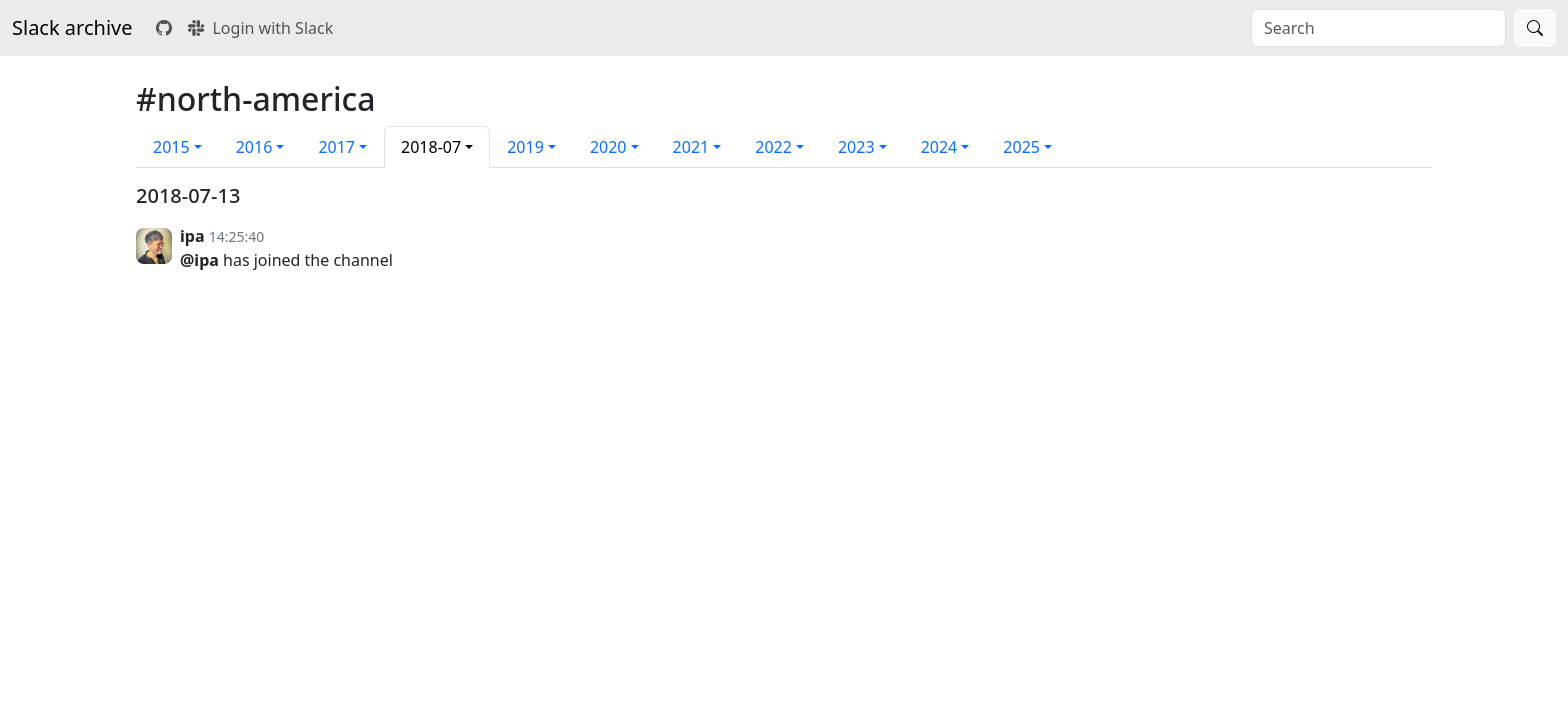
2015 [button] (171, 147)
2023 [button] (856, 147)
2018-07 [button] (431, 147)
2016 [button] (254, 147)
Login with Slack (260, 28)
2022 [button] (773, 147)
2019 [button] (525, 147)
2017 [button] (336, 147)
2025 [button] (1021, 147)
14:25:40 (237, 236)
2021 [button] (691, 147)
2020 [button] (608, 147)
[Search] (1535, 28)
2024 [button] (939, 147)
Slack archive (72, 27)
